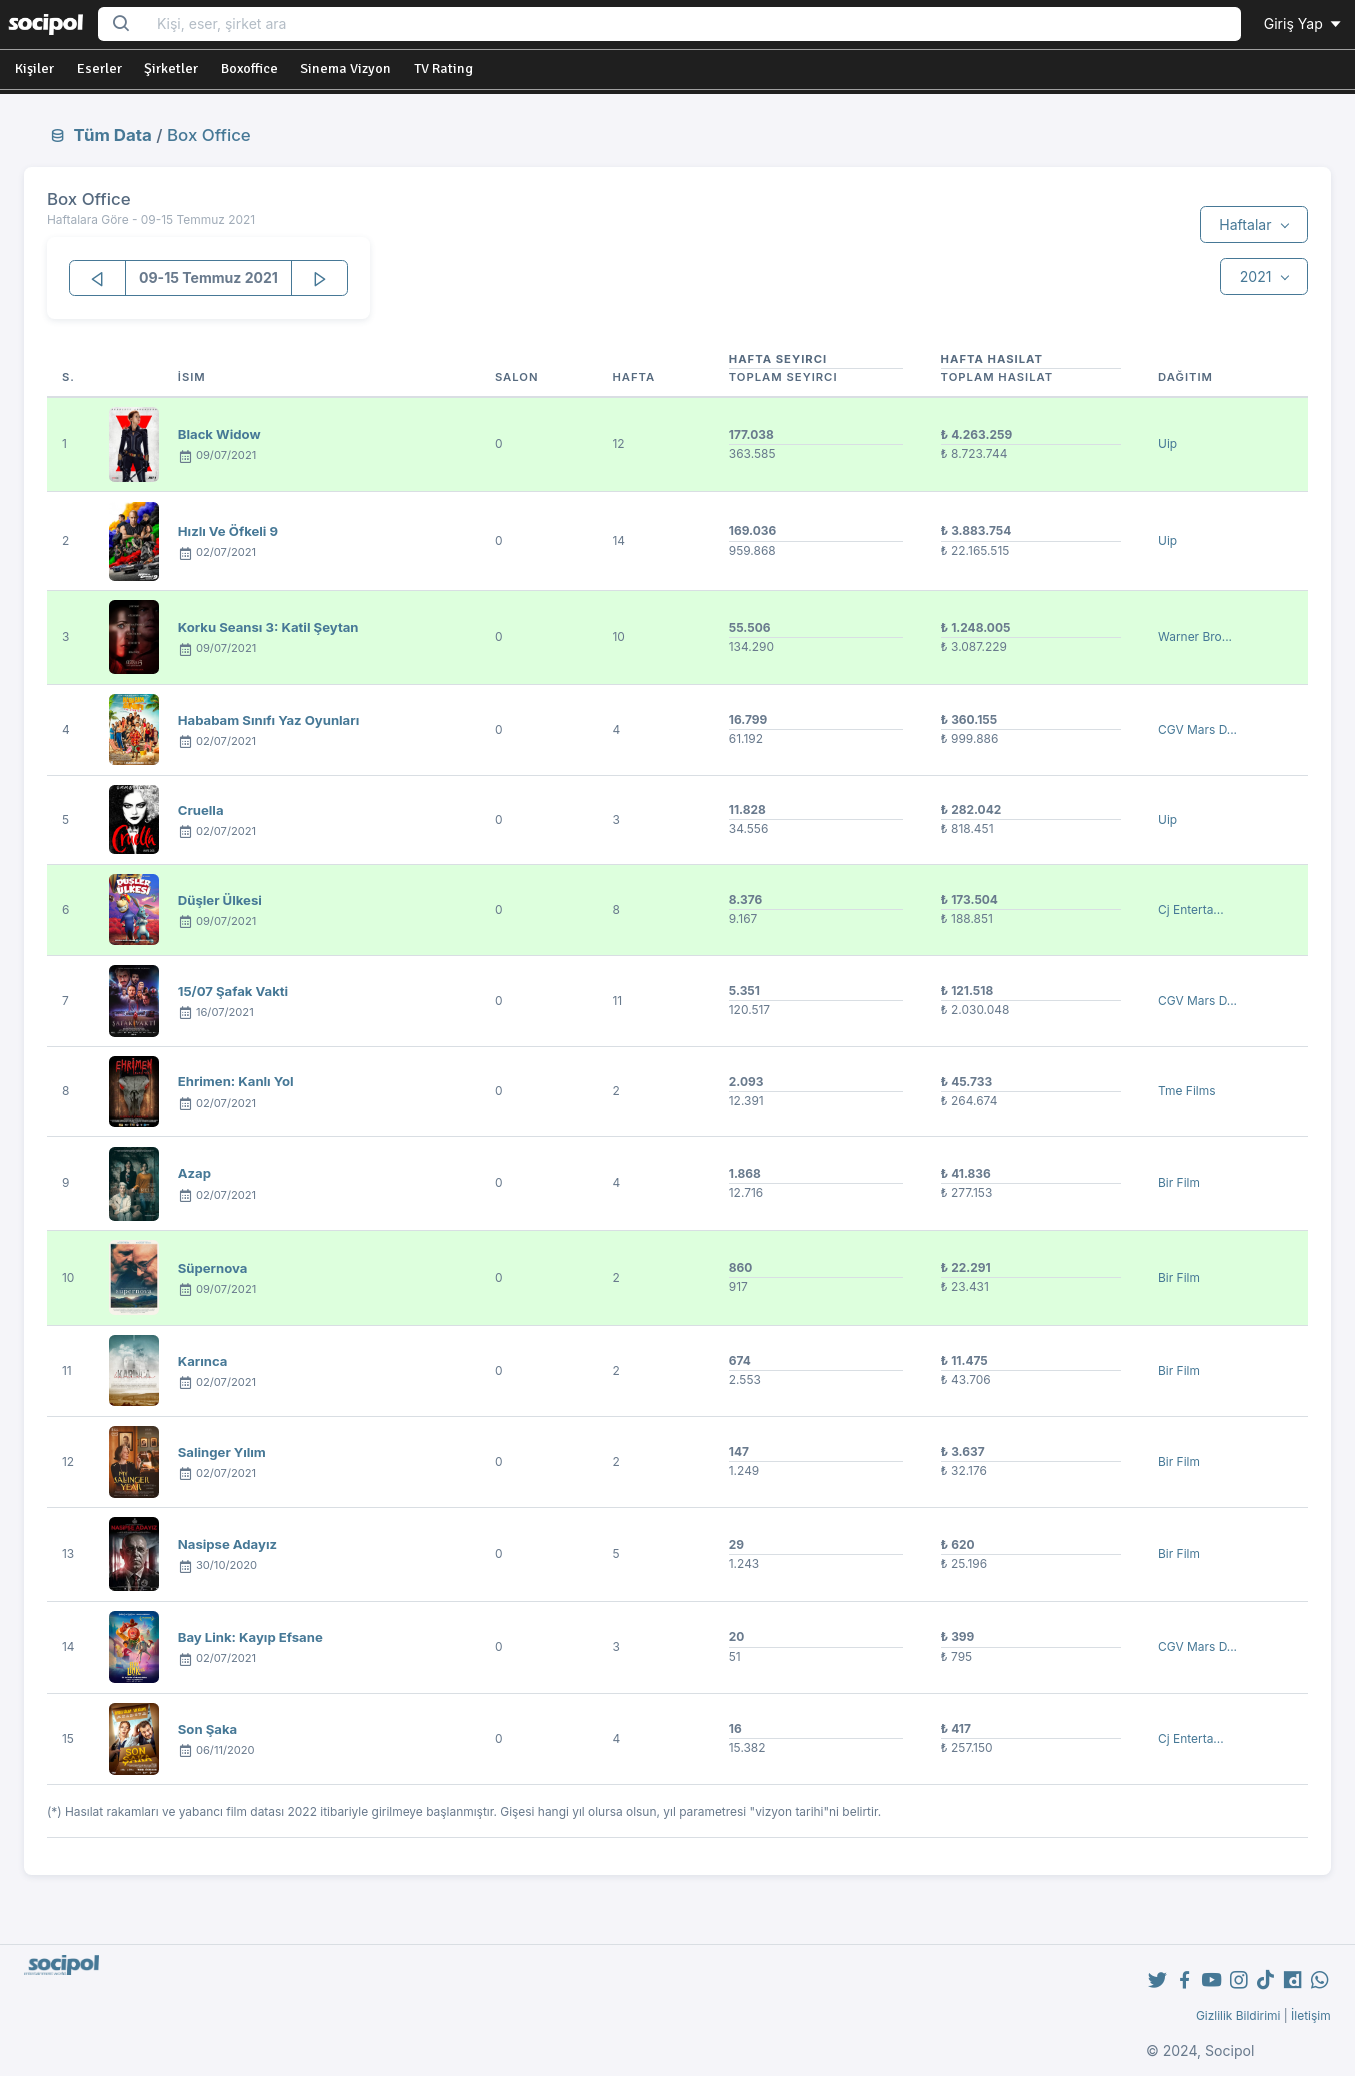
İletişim (1311, 2015)
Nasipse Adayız (227, 1544)
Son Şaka (207, 1729)
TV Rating (443, 68)
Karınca (203, 1361)
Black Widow (219, 434)
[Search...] (692, 24)
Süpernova (213, 1268)
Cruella (201, 810)
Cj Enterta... (1191, 909)
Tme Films (1186, 1090)
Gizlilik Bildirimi (1238, 2015)
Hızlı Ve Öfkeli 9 (228, 531)
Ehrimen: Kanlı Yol (236, 1081)
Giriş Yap (1304, 23)
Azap (194, 1173)
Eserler (99, 68)
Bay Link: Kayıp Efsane (250, 1637)
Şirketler (171, 68)
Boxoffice (249, 68)
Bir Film (1179, 1182)
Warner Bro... (1195, 636)
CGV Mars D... (1197, 729)
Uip (1167, 443)
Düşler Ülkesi (220, 900)
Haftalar (1247, 224)
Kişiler (34, 68)
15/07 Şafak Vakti (233, 991)
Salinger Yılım (222, 1452)
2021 (1258, 276)
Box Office (209, 135)
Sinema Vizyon (345, 68)
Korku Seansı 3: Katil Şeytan (268, 627)
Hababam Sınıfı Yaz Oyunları (268, 720)
